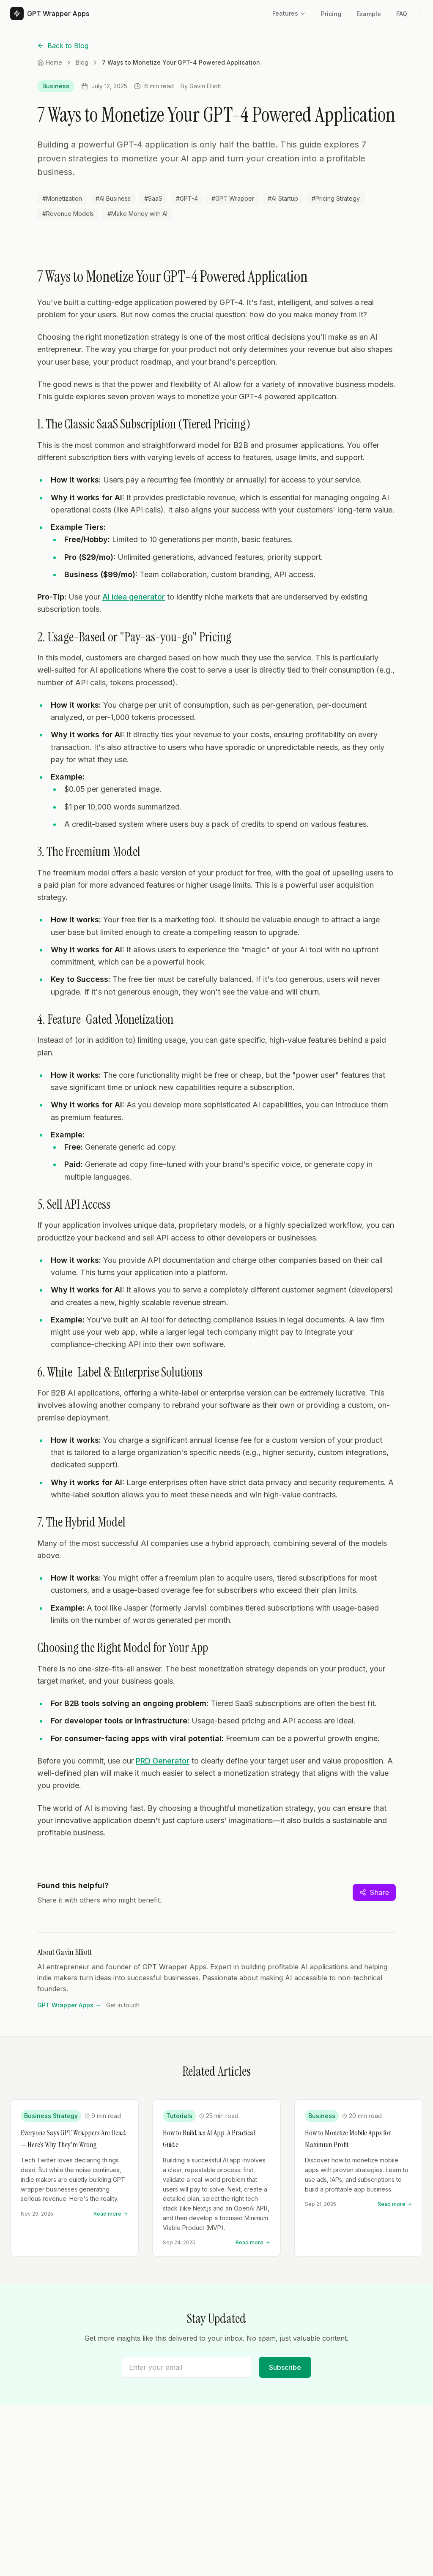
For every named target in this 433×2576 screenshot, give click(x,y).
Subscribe (285, 2367)
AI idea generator (133, 596)
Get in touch (123, 2005)
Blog (82, 62)
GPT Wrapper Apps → (69, 2005)
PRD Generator (162, 1760)
